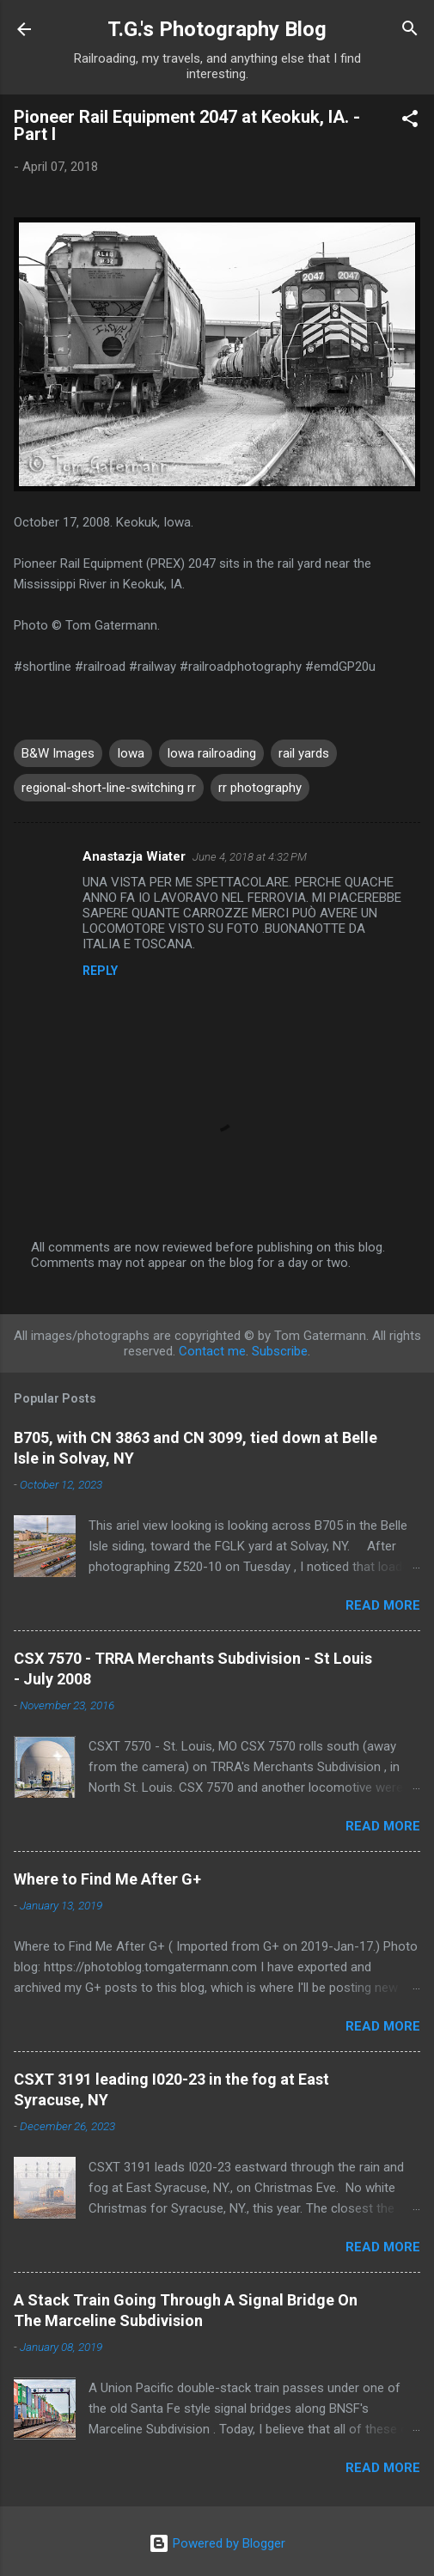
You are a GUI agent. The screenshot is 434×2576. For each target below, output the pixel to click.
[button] (410, 121)
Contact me (212, 1351)
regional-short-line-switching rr (108, 787)
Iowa (130, 753)
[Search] (410, 31)
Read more (382, 1605)
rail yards (303, 753)
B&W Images (58, 753)
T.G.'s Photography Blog (217, 29)
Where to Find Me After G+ (107, 1879)
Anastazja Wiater (134, 856)
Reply (100, 970)
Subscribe (280, 1351)
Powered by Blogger (217, 2543)
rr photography (260, 787)
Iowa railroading (211, 753)
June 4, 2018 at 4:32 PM (250, 856)
